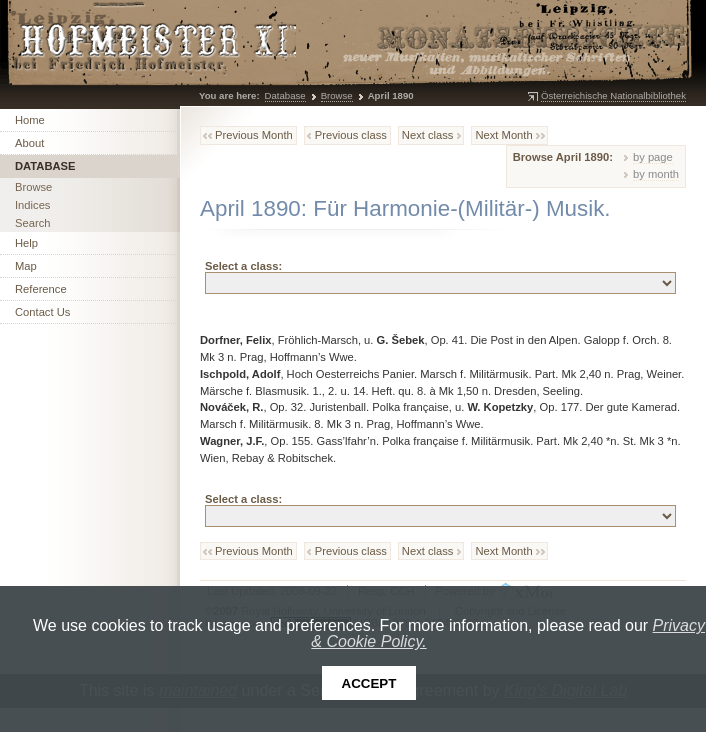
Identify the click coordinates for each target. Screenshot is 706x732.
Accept (369, 683)
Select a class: (243, 266)
